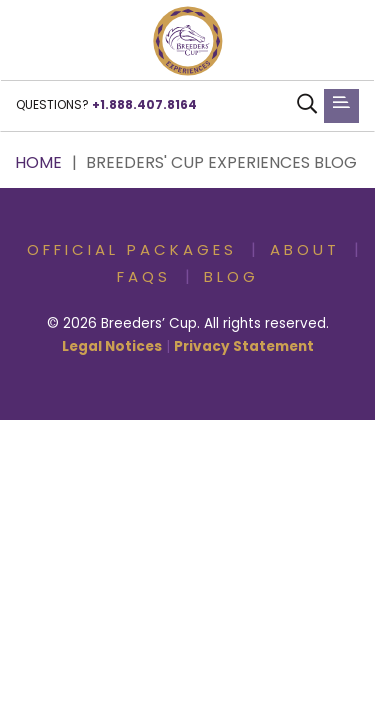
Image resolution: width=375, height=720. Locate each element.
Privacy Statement (244, 347)
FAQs (144, 278)
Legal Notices (112, 347)
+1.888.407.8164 (144, 106)
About (305, 251)
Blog (231, 278)
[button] (188, 41)
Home (38, 164)
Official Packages (132, 251)
